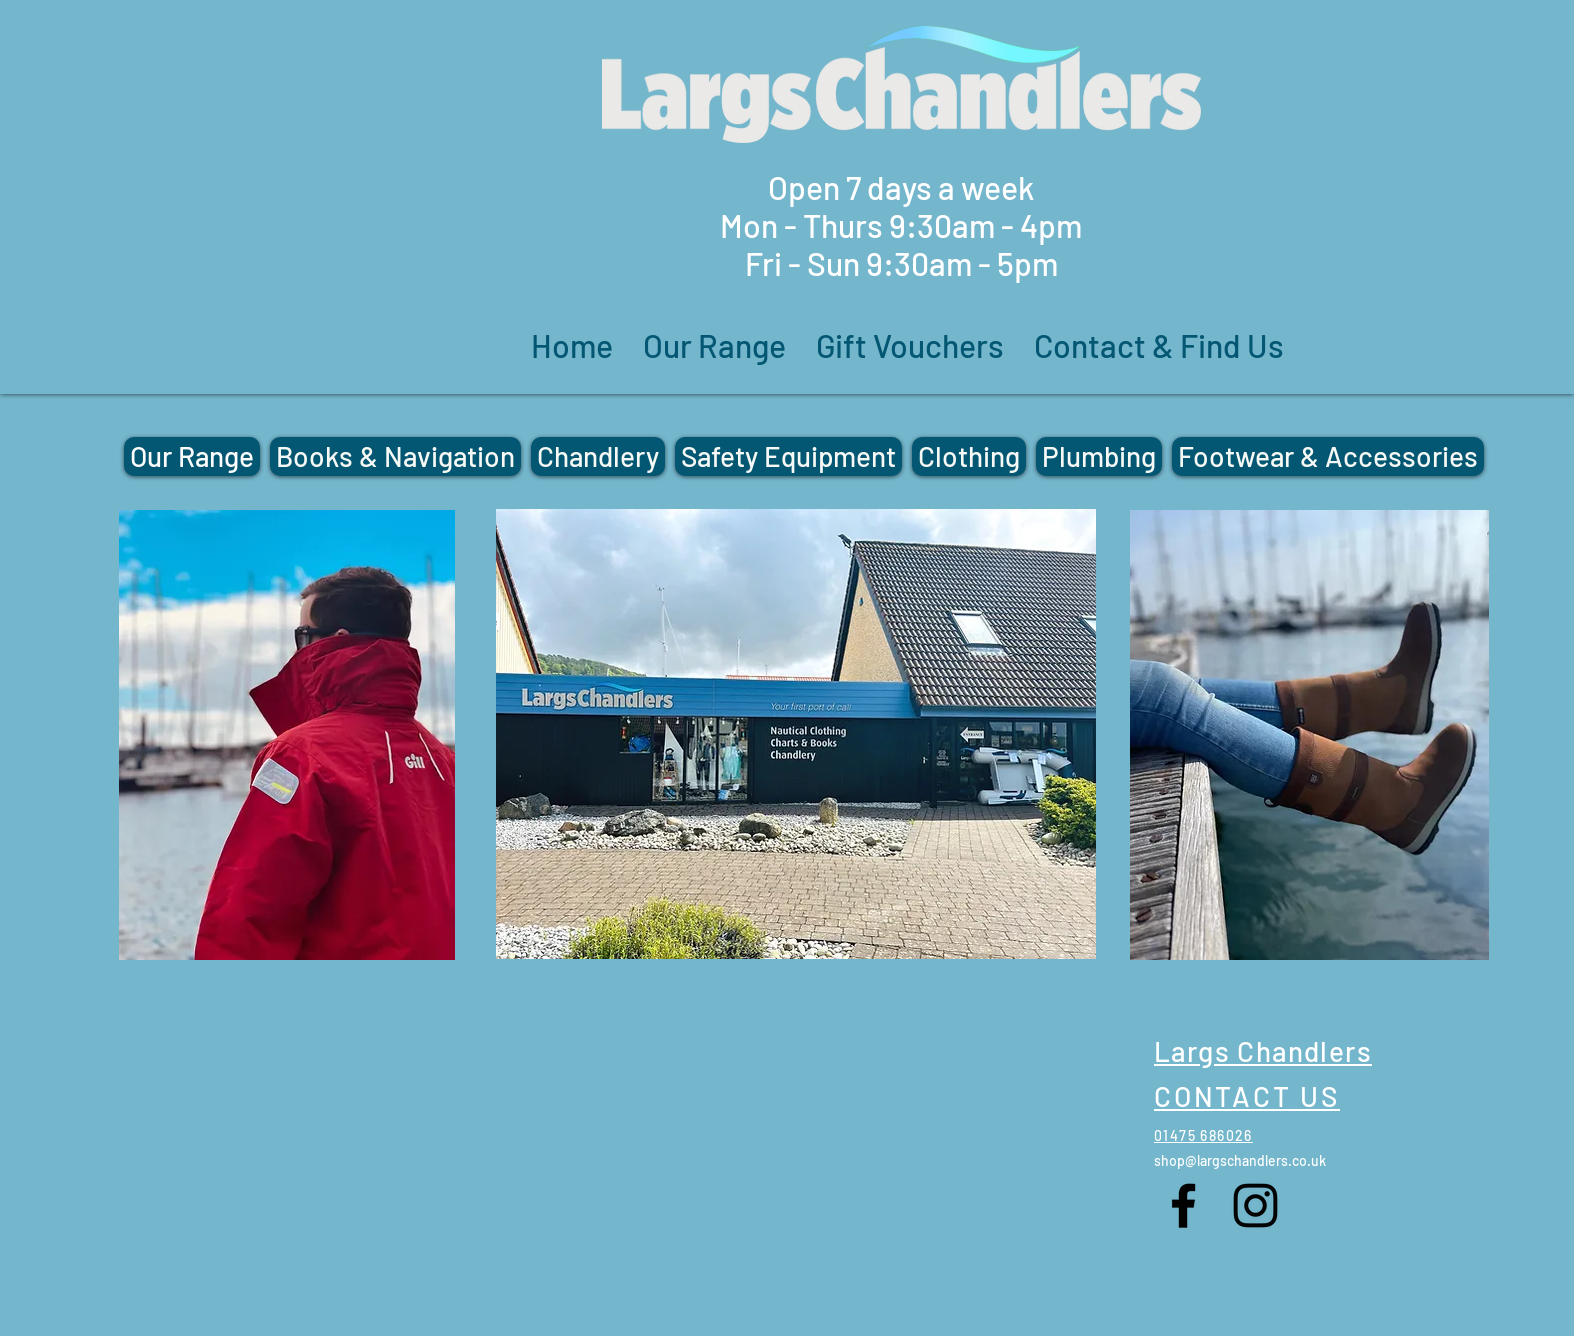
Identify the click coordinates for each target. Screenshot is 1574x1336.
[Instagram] (1255, 1205)
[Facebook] (1183, 1205)
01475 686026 (1203, 1135)
